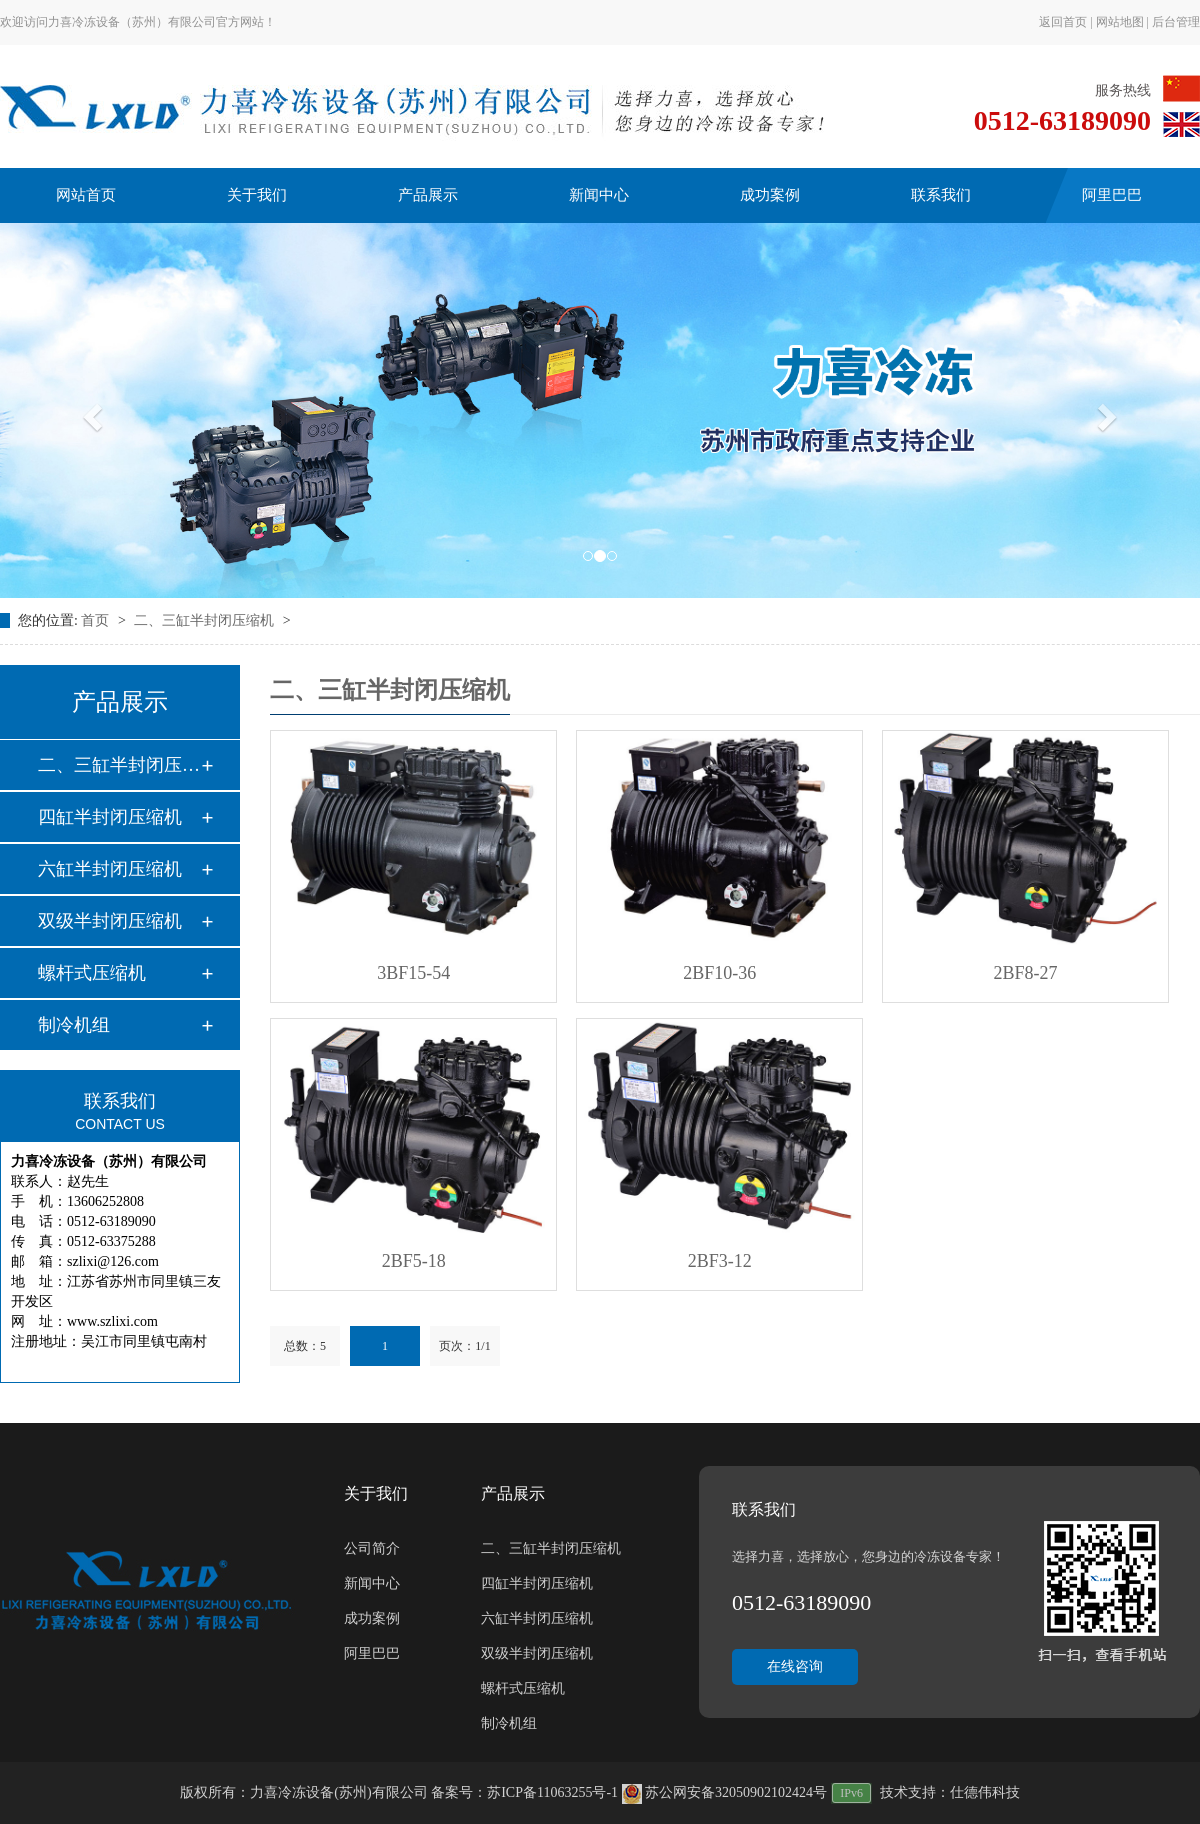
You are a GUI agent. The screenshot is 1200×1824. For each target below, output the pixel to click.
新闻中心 (599, 195)
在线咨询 (795, 1666)
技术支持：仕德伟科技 (950, 1792)
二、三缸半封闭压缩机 (206, 620)
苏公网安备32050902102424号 (725, 1792)
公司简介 (372, 1548)
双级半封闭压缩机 (110, 921)
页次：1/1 (464, 1346)
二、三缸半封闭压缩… (119, 765)
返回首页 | (1067, 22)
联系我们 (941, 195)
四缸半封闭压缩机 (110, 817)
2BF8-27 (1026, 973)
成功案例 (770, 195)
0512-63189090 (1062, 120)
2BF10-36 (719, 973)
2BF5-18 (414, 1261)
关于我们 (257, 195)
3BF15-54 (413, 973)
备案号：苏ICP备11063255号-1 (524, 1792)
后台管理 (1176, 22)
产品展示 (428, 195)
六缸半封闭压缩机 (110, 869)
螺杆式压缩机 (92, 973)
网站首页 (86, 195)
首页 (97, 620)
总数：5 (305, 1346)
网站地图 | (1124, 22)
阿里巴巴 (1112, 195)
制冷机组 (74, 1025)
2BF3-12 (720, 1261)
